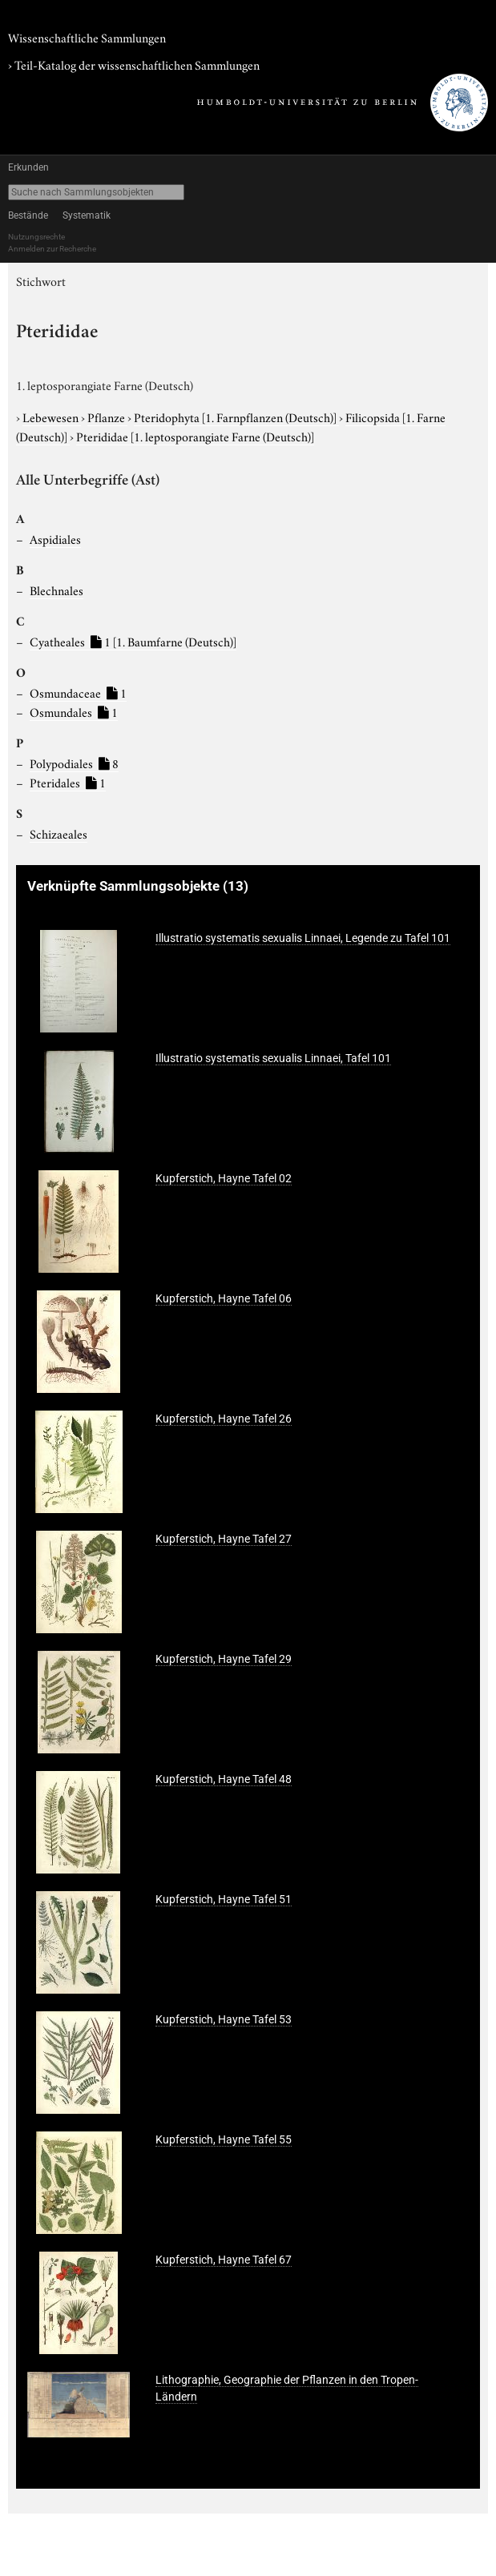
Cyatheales (133, 641)
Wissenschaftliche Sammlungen (87, 37)
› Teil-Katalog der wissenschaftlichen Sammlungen (134, 64)
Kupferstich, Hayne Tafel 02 (223, 1178)
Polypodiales (74, 762)
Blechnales (56, 589)
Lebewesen (51, 416)
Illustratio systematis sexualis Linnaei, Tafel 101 (273, 1058)
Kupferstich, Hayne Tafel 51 (223, 1899)
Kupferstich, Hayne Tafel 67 (223, 2259)
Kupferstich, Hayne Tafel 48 (223, 1779)
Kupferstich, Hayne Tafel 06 (223, 1298)
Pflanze (107, 416)
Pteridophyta (236, 416)
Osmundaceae (78, 692)
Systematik (87, 215)
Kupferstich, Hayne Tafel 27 (223, 1538)
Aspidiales (55, 538)
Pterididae (195, 436)
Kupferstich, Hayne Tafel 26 (223, 1418)
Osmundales (74, 711)
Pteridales (68, 782)
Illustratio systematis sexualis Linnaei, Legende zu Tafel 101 (302, 938)
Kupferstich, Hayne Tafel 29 (223, 1658)
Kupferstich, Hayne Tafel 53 (223, 2019)
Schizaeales (58, 833)
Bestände (28, 215)
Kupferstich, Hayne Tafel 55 (223, 2139)
